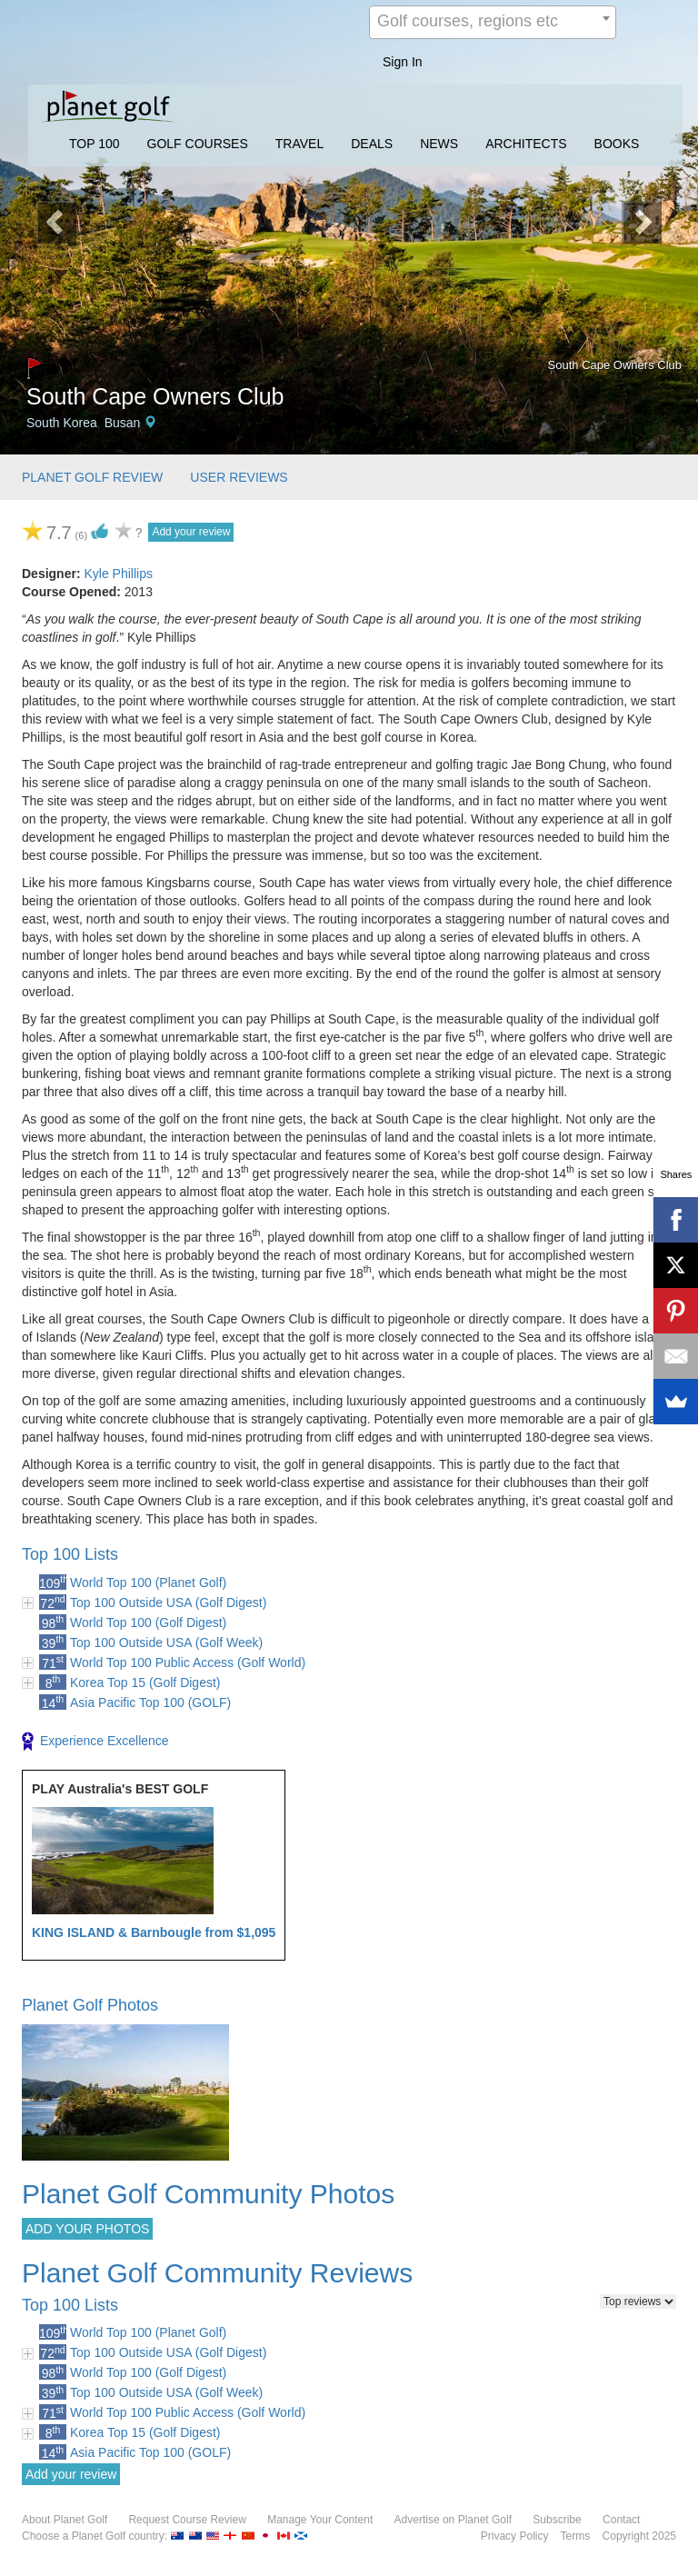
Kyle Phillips (118, 573)
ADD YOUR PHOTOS (87, 2229)
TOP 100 (94, 143)
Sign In (403, 62)
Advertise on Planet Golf (453, 2519)
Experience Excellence (95, 1742)
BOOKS (617, 143)
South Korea (61, 422)
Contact (621, 2519)
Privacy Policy (515, 2536)
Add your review (191, 531)
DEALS (372, 143)
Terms (576, 2536)
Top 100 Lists (70, 1554)
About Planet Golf (64, 2519)
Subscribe (557, 2519)
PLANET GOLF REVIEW (92, 477)
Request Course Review (186, 2519)
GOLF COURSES (197, 143)
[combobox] (492, 22)
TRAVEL (299, 143)
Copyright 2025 (639, 2536)
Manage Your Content (320, 2519)
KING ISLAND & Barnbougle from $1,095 (153, 1932)
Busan (123, 422)
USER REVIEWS (238, 477)
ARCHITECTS (525, 143)
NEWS (439, 143)
